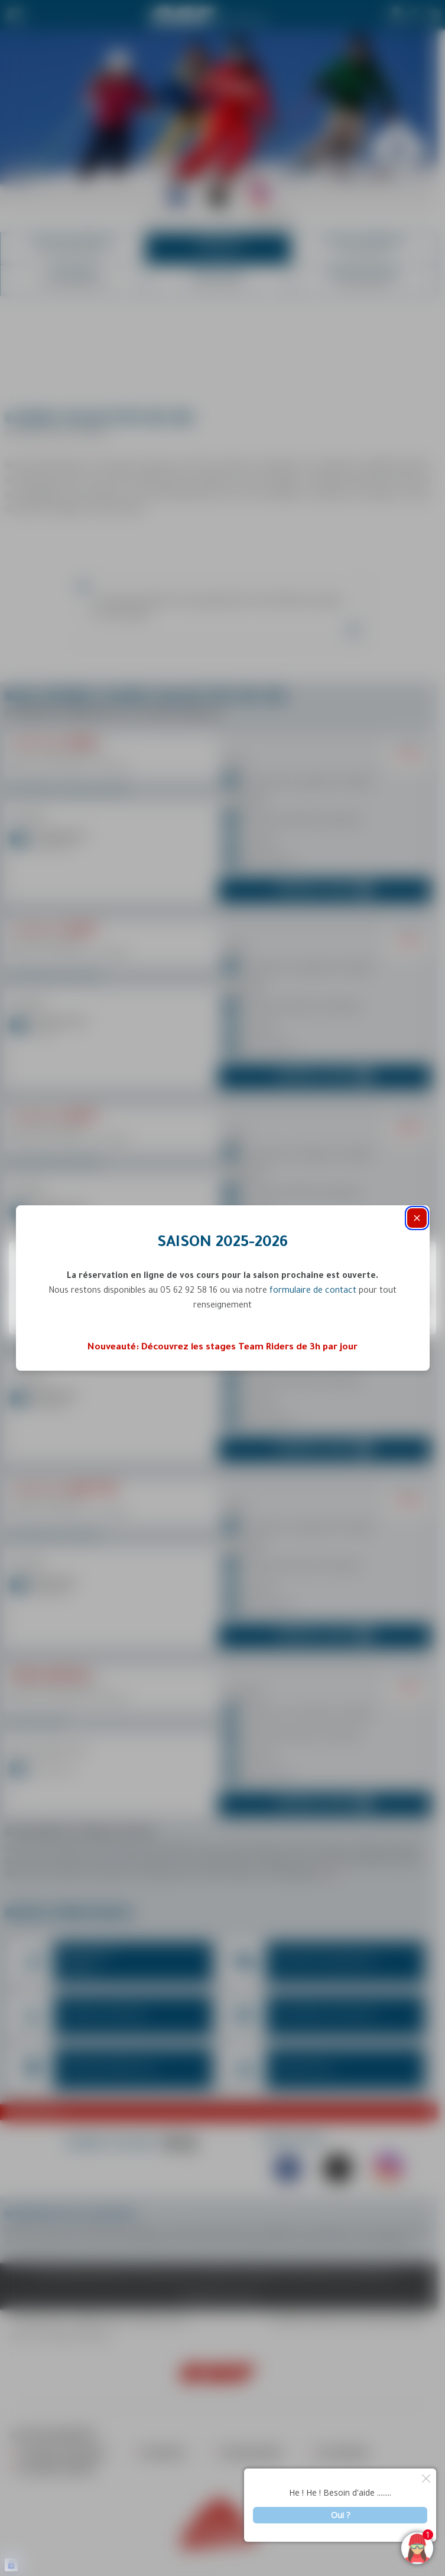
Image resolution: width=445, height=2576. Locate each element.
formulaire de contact (312, 1291)
